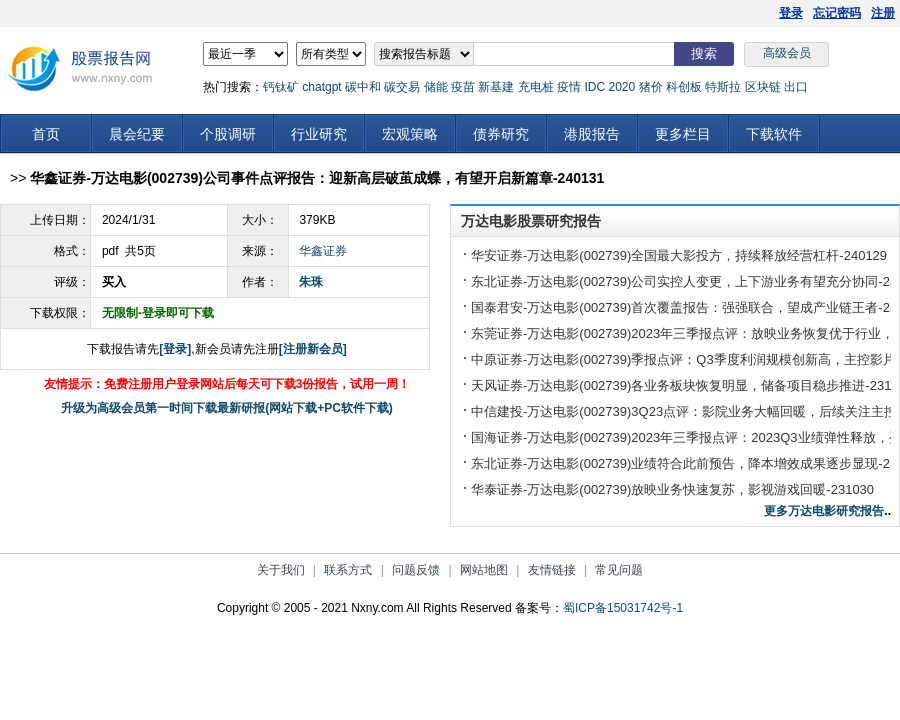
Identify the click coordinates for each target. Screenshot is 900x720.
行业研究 (319, 134)
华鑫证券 (323, 251)
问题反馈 (416, 570)
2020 (621, 87)
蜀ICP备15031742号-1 (623, 608)
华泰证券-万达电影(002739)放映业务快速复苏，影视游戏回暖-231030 (672, 489)
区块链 (763, 87)
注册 (883, 13)
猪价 (651, 87)
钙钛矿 (281, 87)
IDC (594, 87)
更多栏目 (683, 134)
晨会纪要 (137, 134)
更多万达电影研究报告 (824, 511)
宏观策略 (410, 134)
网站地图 (484, 570)
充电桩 (536, 87)
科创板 (684, 87)
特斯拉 (723, 87)
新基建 (496, 87)
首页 (46, 134)
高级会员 (787, 53)
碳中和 (363, 87)
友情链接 (552, 570)
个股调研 (228, 134)
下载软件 (774, 134)
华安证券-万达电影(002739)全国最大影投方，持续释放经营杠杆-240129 (679, 255)
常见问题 (619, 570)
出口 (796, 87)
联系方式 (348, 570)
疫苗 (463, 87)
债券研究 (501, 134)
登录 (791, 13)
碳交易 (402, 87)
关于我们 (281, 570)
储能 (436, 87)
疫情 (569, 87)
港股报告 (592, 134)
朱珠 (311, 282)
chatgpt (321, 87)
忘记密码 (837, 13)
